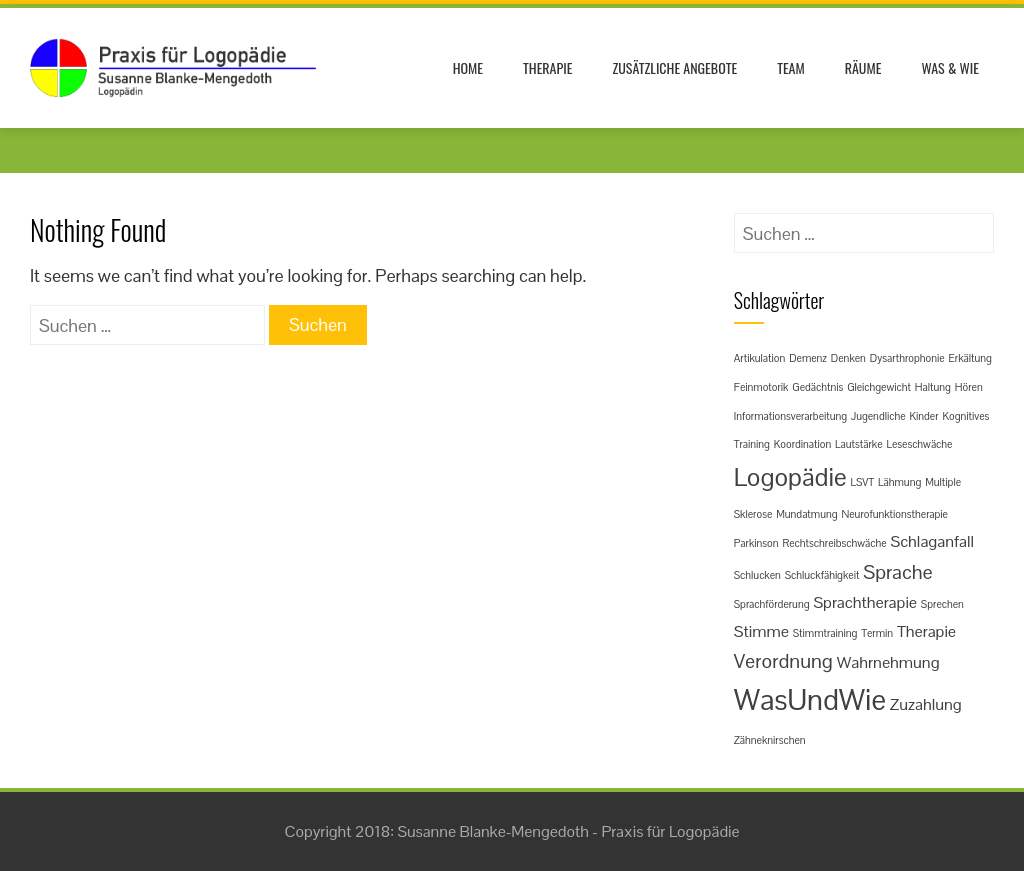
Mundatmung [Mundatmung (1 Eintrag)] (806, 514)
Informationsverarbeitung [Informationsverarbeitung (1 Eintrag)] (790, 416)
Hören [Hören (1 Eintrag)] (969, 387)
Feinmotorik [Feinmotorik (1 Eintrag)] (761, 387)
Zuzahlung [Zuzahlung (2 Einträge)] (926, 704)
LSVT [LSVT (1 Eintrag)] (863, 482)
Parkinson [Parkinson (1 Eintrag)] (756, 543)
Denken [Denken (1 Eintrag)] (848, 358)
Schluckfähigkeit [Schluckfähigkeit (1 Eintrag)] (822, 575)
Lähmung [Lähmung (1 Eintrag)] (899, 482)
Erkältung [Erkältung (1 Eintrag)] (969, 358)
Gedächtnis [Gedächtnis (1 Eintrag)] (817, 387)
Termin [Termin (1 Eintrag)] (877, 633)
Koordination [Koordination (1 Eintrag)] (803, 444)
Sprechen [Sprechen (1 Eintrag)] (942, 604)
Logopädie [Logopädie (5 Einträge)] (790, 477)
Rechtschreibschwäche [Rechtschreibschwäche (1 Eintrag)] (834, 543)
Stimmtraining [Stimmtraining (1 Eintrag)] (825, 633)
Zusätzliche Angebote (674, 67)
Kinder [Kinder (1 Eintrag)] (923, 416)
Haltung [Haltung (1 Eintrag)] (933, 387)
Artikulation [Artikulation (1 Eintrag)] (760, 358)
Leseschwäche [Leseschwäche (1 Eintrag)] (919, 444)
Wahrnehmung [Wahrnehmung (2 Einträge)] (888, 662)
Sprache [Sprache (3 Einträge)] (897, 572)
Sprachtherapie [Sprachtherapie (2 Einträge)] (865, 602)
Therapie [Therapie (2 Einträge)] (926, 631)
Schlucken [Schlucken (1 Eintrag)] (757, 575)
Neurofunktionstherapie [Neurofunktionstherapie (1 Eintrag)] (894, 514)
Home (468, 67)
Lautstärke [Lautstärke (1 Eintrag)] (859, 444)
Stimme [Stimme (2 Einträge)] (761, 631)
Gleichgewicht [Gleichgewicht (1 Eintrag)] (879, 387)
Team (791, 67)
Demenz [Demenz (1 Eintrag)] (808, 358)
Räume (863, 67)
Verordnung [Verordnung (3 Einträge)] (783, 661)
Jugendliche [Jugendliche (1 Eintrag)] (878, 416)
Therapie (547, 67)
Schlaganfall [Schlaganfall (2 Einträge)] (932, 541)
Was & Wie (950, 67)
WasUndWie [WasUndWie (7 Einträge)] (810, 700)
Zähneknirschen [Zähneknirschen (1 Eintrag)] (770, 740)
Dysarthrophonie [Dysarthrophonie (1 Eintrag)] (907, 358)
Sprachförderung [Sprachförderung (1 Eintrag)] (772, 604)
